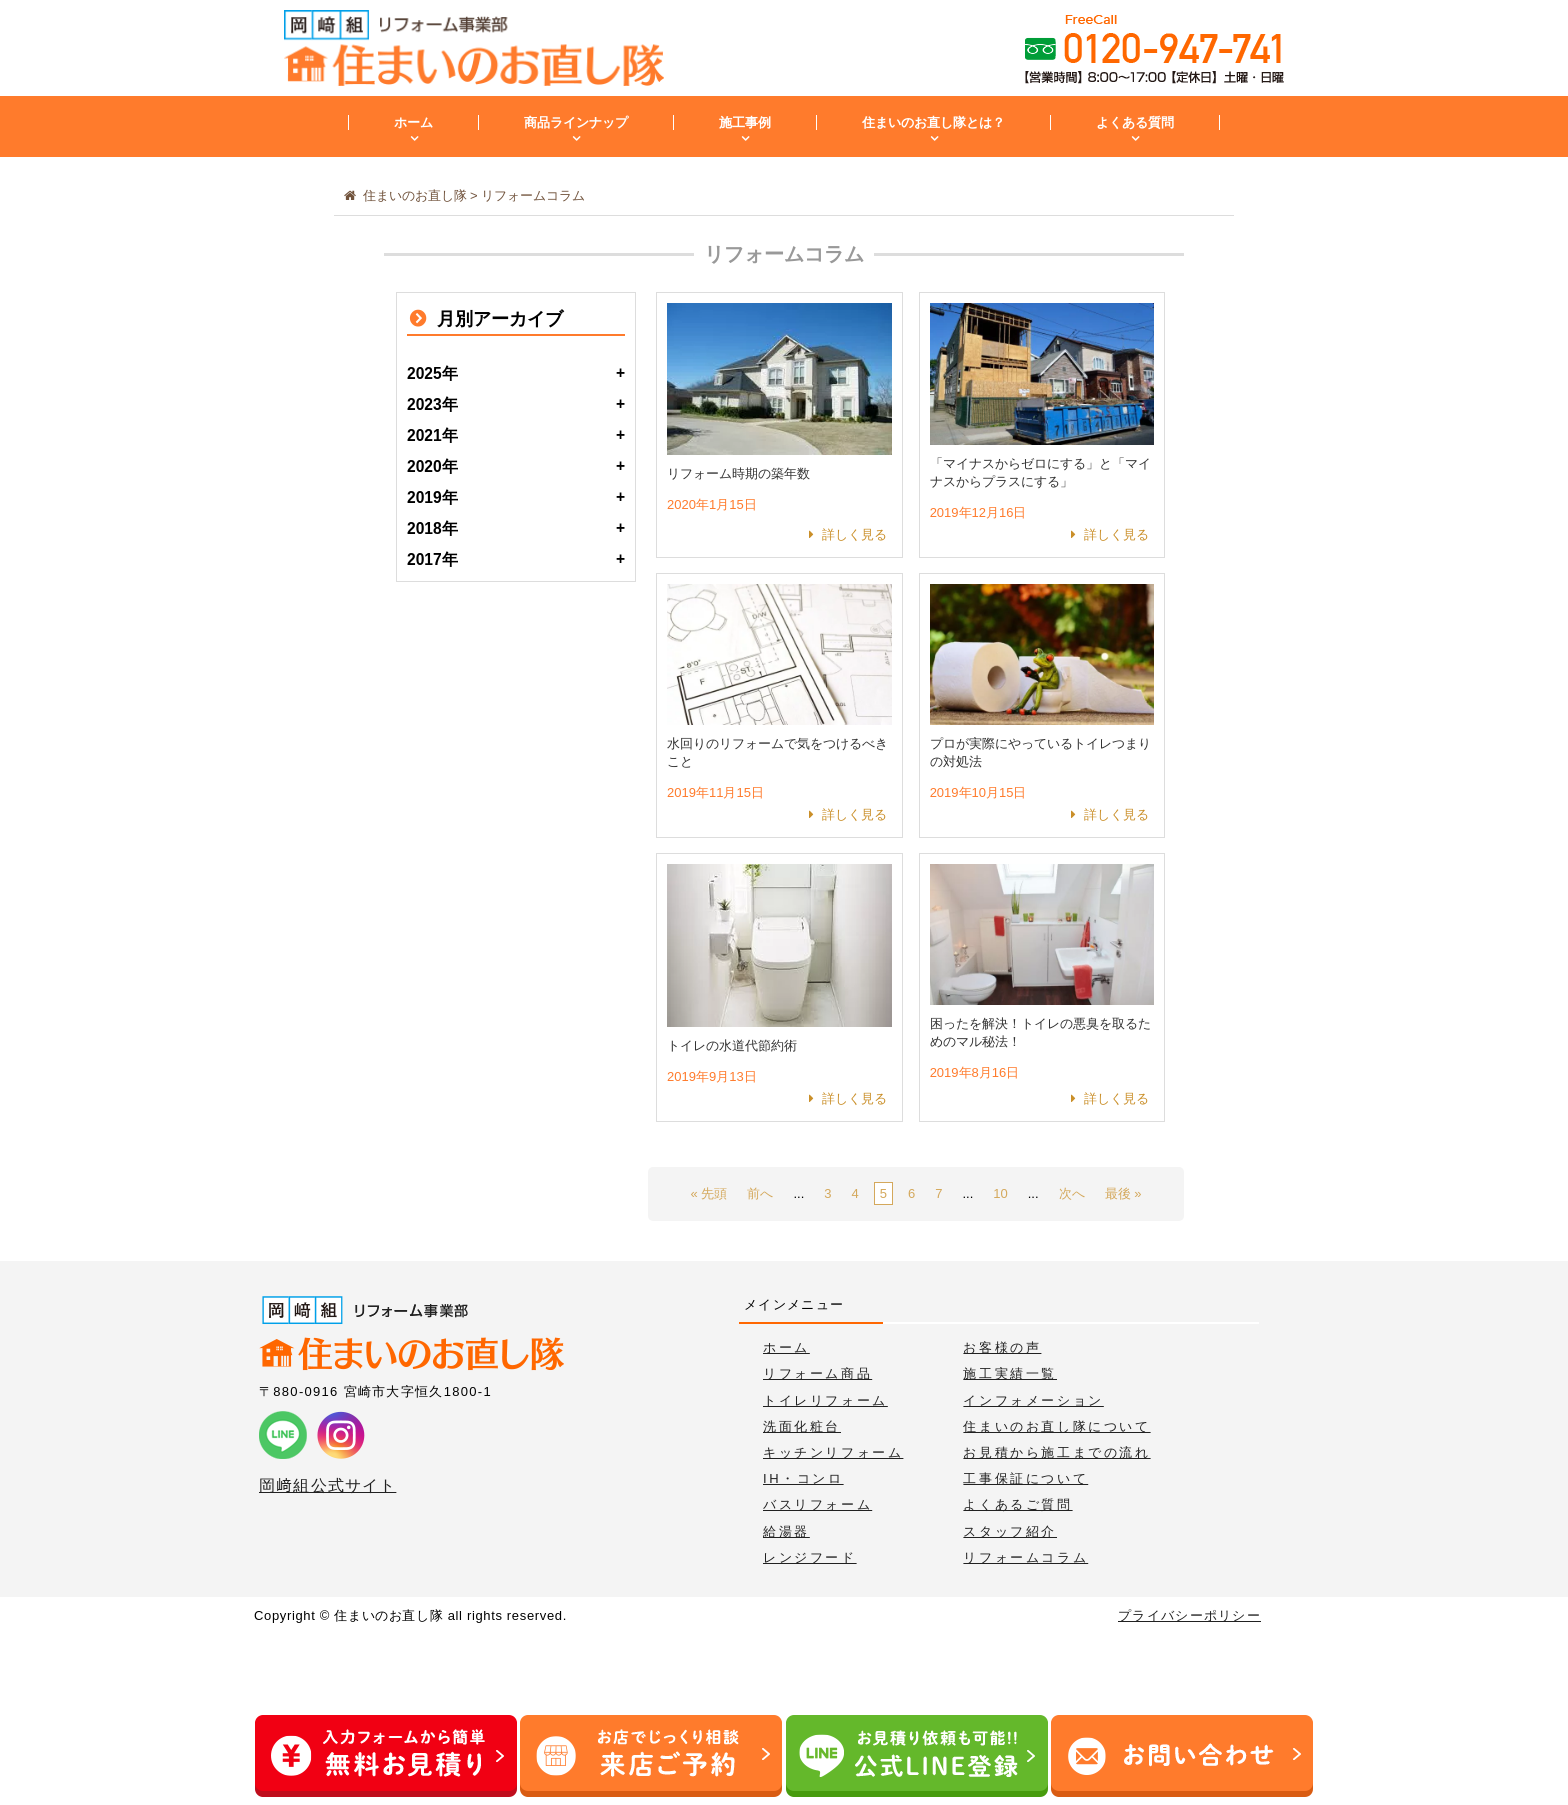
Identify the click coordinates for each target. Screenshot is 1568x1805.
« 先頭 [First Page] (709, 1193)
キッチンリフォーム (833, 1452)
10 (1000, 1193)
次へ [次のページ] (1072, 1193)
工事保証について (1025, 1478)
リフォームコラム (1025, 1557)
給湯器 (786, 1531)
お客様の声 (1002, 1347)
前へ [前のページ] (760, 1193)
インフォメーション (1033, 1400)
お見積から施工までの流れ (1056, 1452)
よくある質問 (1135, 122)
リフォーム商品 (817, 1373)
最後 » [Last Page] (1123, 1193)
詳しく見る (854, 534)
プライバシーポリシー (1189, 1615)
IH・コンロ (803, 1478)
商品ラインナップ (576, 122)
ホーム (413, 122)
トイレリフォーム (825, 1400)
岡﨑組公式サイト (327, 1485)
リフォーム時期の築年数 (738, 473)
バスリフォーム (817, 1504)
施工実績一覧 (1010, 1373)
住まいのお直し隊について (1056, 1426)
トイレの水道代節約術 (732, 1045)
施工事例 (745, 122)
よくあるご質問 (1017, 1504)
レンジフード (810, 1557)
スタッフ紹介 (1010, 1531)
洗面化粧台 (802, 1426)
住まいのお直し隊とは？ (933, 122)
